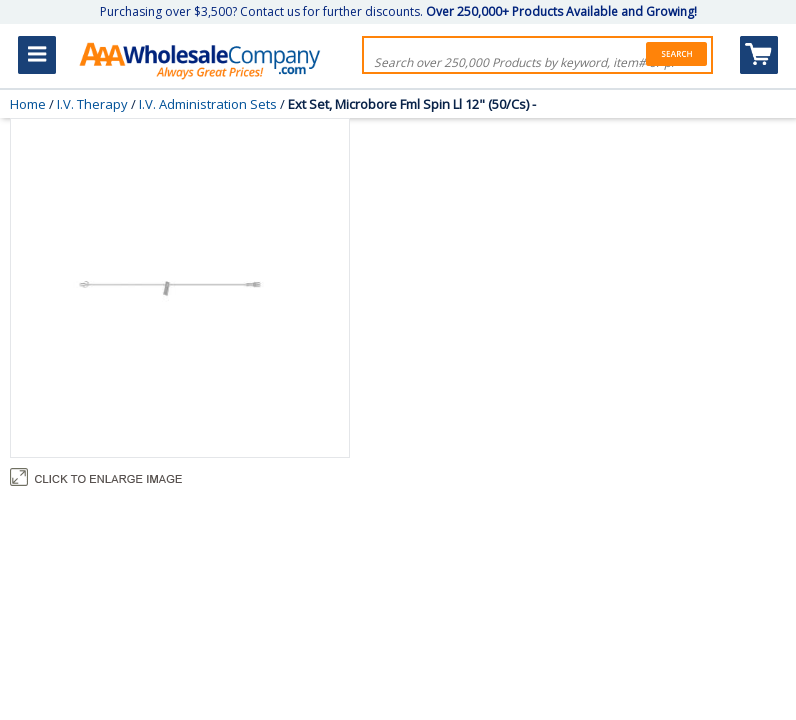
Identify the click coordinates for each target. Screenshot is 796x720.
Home (28, 104)
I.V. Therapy (92, 104)
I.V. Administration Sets (208, 104)
